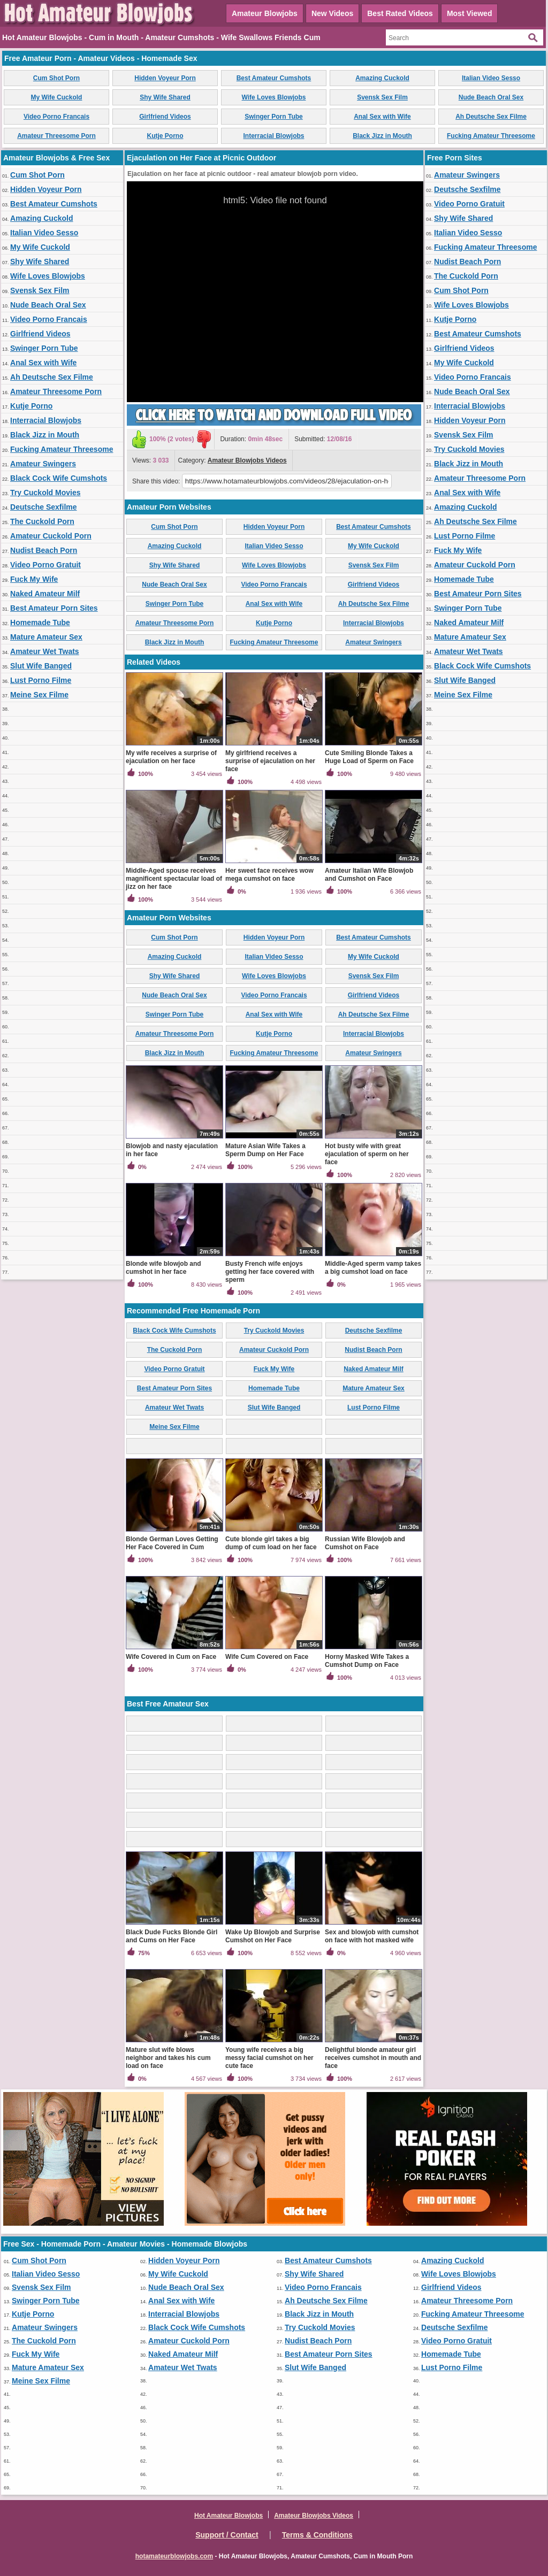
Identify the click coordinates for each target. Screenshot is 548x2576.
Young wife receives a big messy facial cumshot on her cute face (269, 2058)
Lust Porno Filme (40, 680)
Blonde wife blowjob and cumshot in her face (163, 1267)
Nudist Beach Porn (43, 550)
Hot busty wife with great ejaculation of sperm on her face (367, 1154)
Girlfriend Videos (165, 116)
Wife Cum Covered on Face (266, 1656)
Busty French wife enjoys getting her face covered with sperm (269, 1271)
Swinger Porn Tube (273, 116)
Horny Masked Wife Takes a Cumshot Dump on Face (367, 1660)
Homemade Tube (40, 622)
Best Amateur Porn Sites (54, 608)
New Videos (332, 13)
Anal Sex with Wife (382, 116)
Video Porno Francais (56, 116)
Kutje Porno (165, 136)
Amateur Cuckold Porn (51, 536)
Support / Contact (226, 2535)
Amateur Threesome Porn (56, 136)
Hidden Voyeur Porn (164, 78)
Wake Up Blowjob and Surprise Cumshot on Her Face (272, 1936)
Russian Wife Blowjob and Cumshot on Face (365, 1543)
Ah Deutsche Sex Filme (491, 116)
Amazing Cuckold (382, 78)
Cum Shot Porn (56, 78)
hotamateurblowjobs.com (174, 2556)
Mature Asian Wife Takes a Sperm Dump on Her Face (265, 1150)
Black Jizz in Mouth (382, 136)
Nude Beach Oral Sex (491, 97)
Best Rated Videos (400, 13)
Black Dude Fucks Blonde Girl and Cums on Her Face (171, 1936)
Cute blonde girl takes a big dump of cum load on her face (271, 1543)
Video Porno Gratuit (45, 564)
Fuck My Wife (34, 579)
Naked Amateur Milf (45, 593)
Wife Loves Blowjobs (274, 97)
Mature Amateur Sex (46, 637)
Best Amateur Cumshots (274, 78)
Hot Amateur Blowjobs (228, 2515)
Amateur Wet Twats (44, 651)
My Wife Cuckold (56, 97)
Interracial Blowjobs (273, 136)
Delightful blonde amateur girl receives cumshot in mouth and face (373, 2058)
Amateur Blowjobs (265, 13)
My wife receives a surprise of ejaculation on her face (171, 757)
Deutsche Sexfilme (43, 507)
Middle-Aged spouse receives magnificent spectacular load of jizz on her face (174, 878)
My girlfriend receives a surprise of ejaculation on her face (270, 761)
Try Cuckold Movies (45, 492)
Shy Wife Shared (165, 97)
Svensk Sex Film (382, 97)
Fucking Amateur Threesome (491, 136)
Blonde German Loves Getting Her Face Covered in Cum (172, 1543)
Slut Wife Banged (41, 666)
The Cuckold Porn (42, 521)
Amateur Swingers (43, 463)
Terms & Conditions (317, 2535)
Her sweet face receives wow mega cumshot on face (269, 874)
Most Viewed (469, 13)
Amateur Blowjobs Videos (247, 460)
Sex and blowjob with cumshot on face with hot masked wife (371, 1936)
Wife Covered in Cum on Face (171, 1656)
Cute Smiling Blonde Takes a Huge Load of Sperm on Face (369, 757)
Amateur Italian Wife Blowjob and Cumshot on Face (369, 874)
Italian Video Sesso (491, 78)
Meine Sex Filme (39, 694)
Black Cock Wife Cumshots (58, 478)
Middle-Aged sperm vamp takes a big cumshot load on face (373, 1267)
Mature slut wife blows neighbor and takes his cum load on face (168, 2058)
